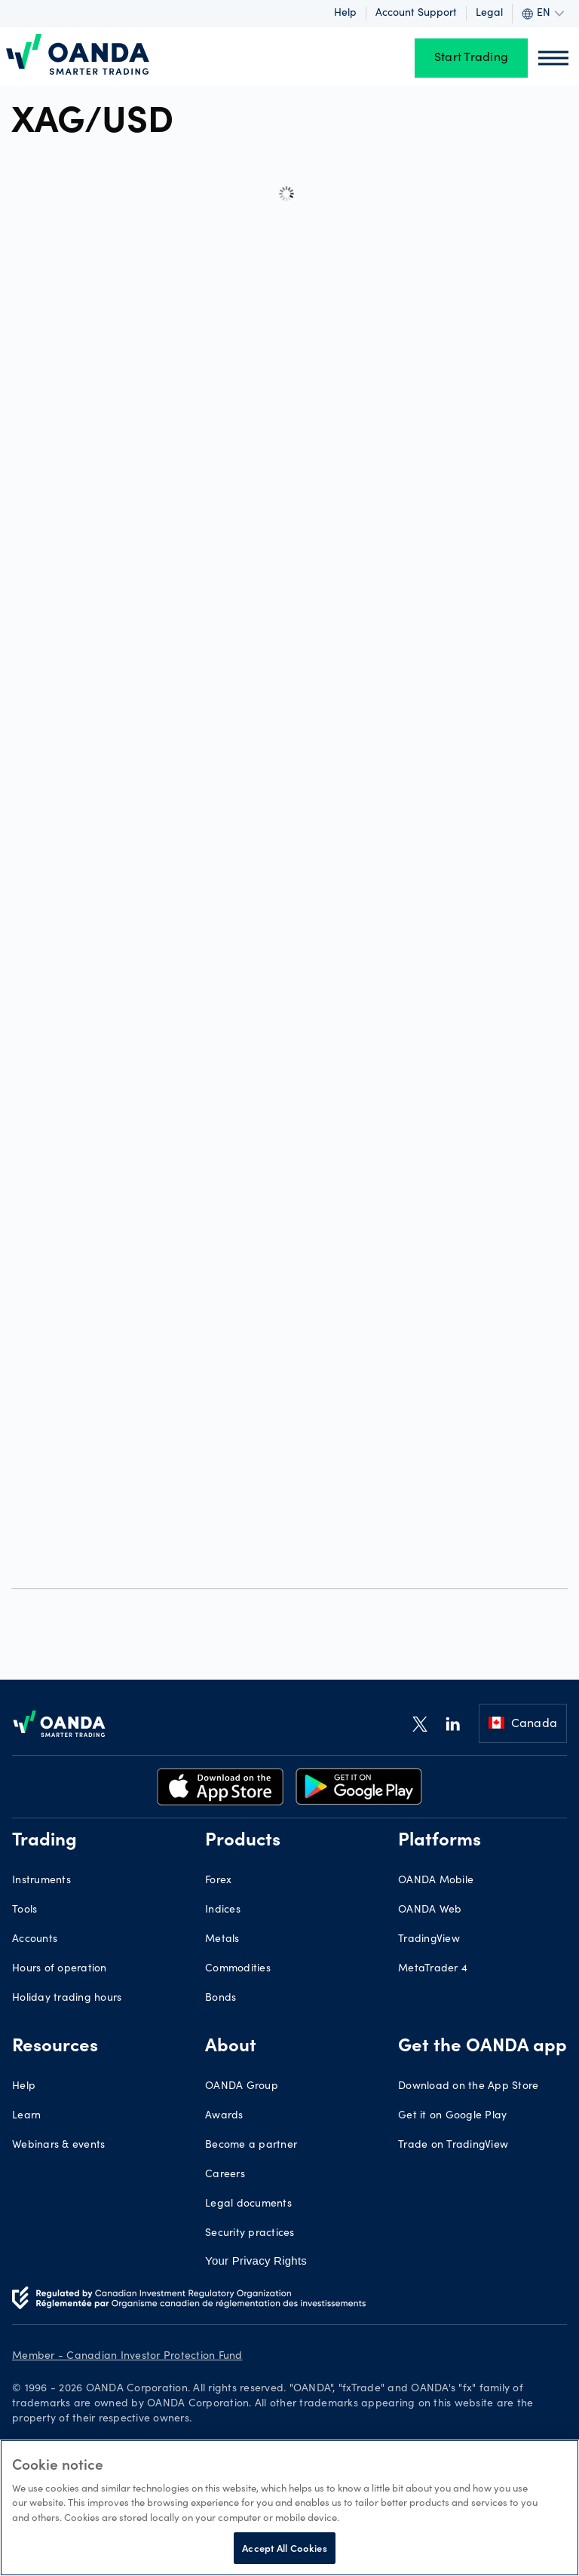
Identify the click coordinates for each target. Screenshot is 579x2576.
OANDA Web (429, 1910)
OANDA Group (241, 2086)
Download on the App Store (468, 2086)
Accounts (34, 1939)
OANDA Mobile (435, 1881)
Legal (489, 13)
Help (345, 13)
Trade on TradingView (453, 2145)
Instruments (41, 1881)
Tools (24, 1910)
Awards (224, 2116)
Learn (26, 2116)
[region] (289, 2508)
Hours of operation (59, 1969)
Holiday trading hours (66, 1998)
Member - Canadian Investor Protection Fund (127, 2356)
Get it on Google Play (452, 2116)
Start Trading (471, 58)
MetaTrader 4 (432, 1969)
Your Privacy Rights (256, 2260)
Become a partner (251, 2145)
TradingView (429, 1939)
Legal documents (248, 2204)
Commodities (238, 1969)
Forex (218, 1881)
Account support (416, 13)
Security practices (250, 2233)
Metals (222, 1939)
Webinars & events (58, 2145)
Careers (225, 2175)
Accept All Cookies (284, 2547)
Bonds (220, 1998)
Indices (222, 1910)
